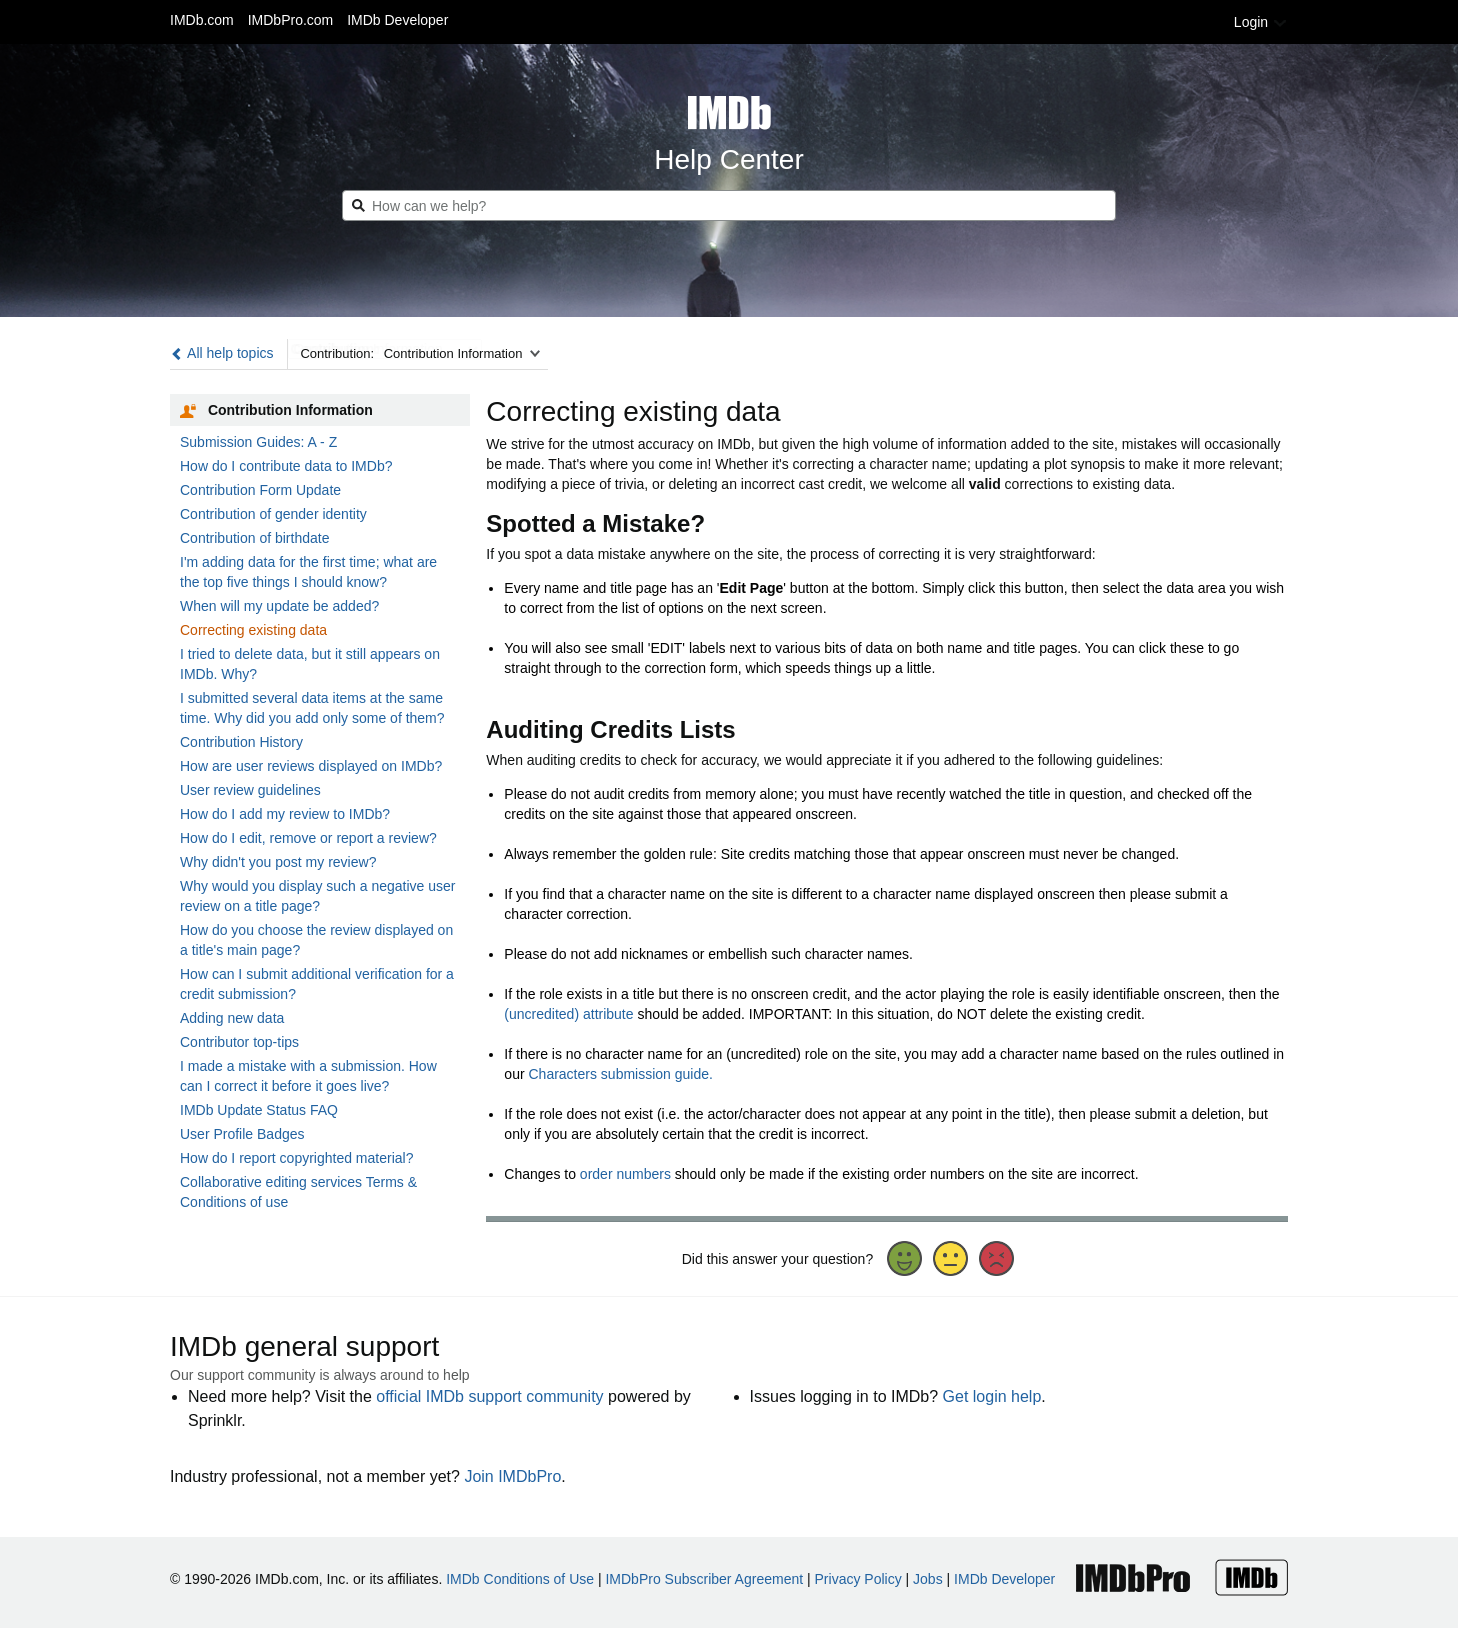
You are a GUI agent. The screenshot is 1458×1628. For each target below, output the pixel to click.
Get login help (992, 1396)
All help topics (222, 353)
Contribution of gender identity (273, 514)
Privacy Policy (858, 1579)
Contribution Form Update (260, 490)
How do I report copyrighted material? (296, 1158)
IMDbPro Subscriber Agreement (704, 1579)
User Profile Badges (242, 1134)
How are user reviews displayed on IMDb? (311, 766)
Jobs (928, 1579)
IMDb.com (202, 20)
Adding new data (232, 1018)
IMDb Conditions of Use (520, 1579)
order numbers (625, 1174)
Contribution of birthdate (254, 538)
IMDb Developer (397, 20)
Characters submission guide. (620, 1074)
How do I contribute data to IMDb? (286, 466)
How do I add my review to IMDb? (285, 814)
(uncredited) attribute (568, 1014)
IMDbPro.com (291, 20)
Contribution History (241, 742)
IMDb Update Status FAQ (259, 1110)
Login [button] (1261, 22)
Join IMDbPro (512, 1476)
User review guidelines (250, 790)
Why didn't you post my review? (278, 862)
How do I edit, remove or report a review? (308, 838)
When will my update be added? (279, 606)
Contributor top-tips (239, 1042)
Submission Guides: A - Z (258, 442)
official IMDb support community (489, 1396)
